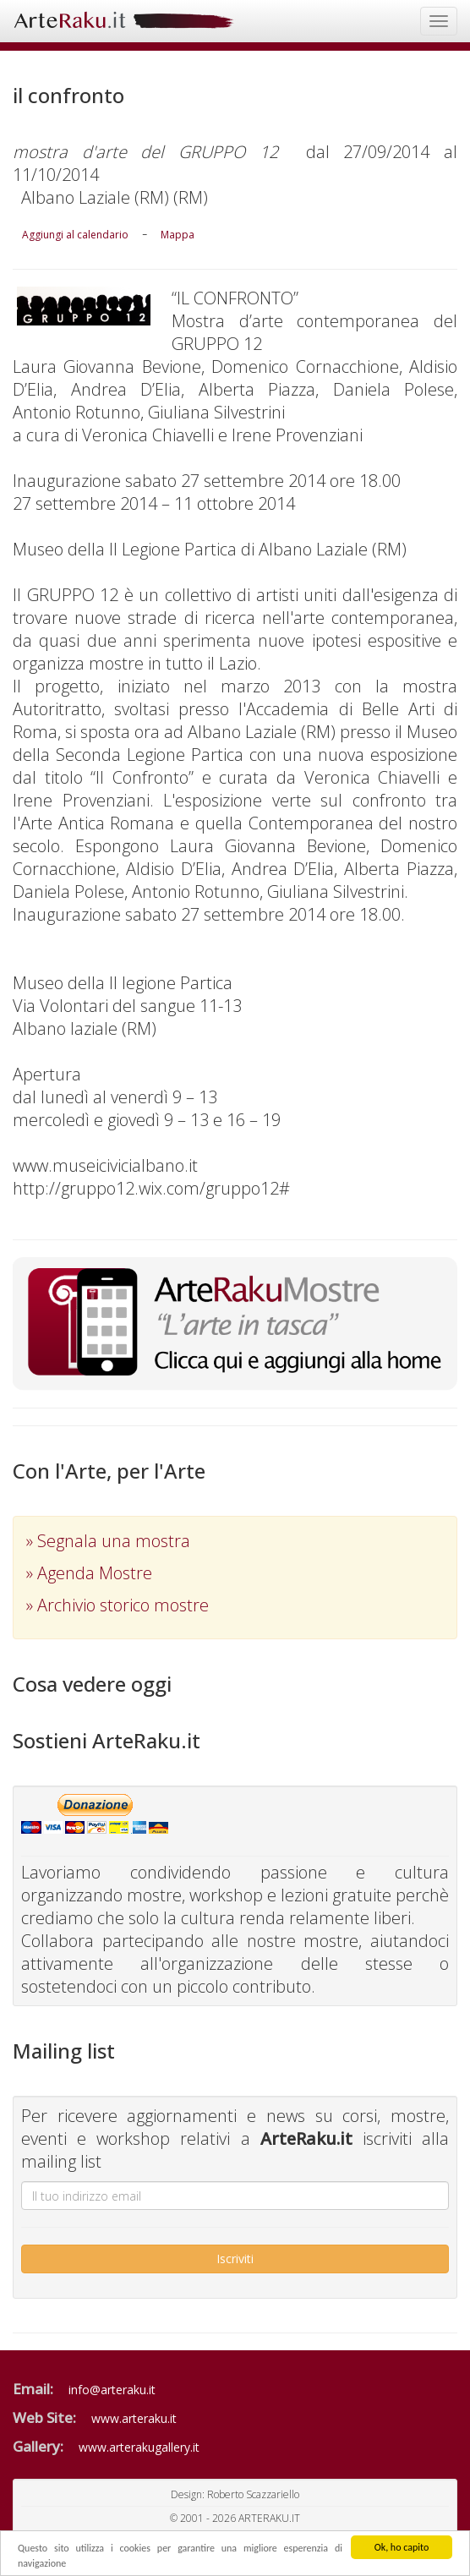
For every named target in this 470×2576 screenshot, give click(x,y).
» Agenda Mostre (89, 1572)
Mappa (177, 234)
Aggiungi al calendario (75, 234)
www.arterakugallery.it (139, 2447)
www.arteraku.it (134, 2418)
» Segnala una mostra (108, 1540)
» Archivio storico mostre (117, 1605)
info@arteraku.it (112, 2390)
